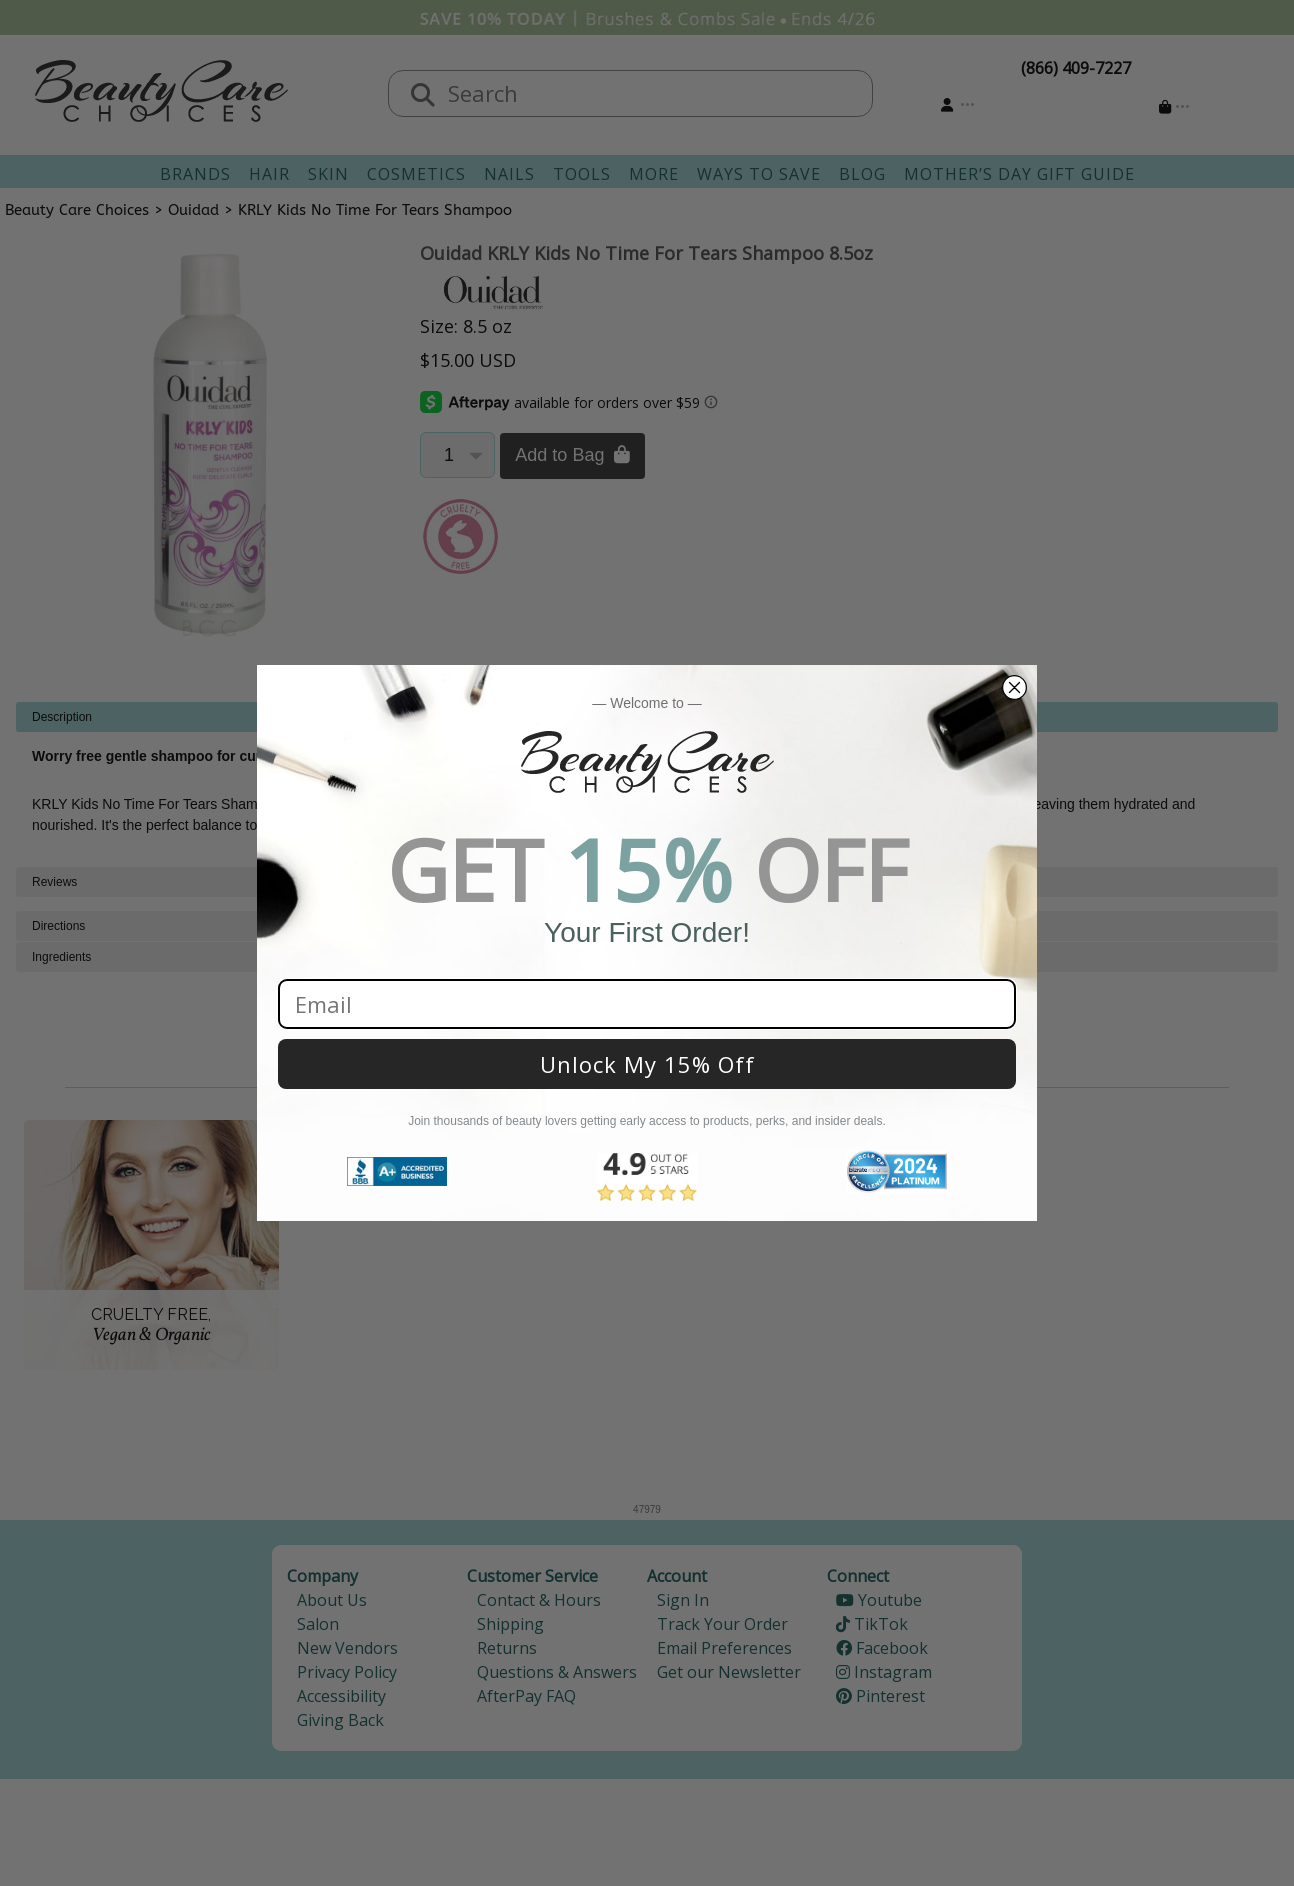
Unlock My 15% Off (647, 1064)
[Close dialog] (1014, 687)
